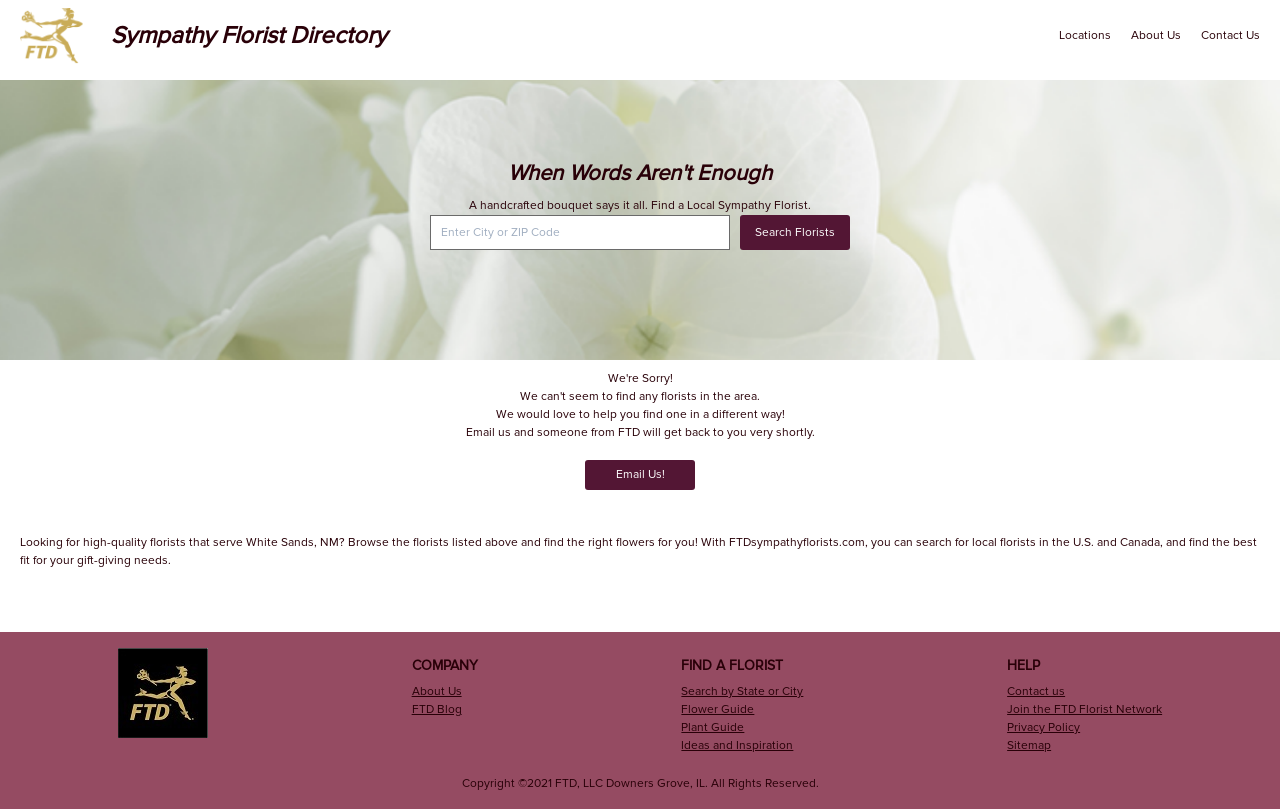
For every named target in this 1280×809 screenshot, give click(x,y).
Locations (1085, 35)
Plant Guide (712, 727)
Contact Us (1230, 35)
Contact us (1036, 691)
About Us (1156, 35)
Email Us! (640, 474)
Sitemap (1029, 745)
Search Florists (795, 232)
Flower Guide (717, 709)
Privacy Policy (1043, 727)
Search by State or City (742, 691)
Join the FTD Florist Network (1084, 709)
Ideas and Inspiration (737, 745)
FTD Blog (437, 709)
